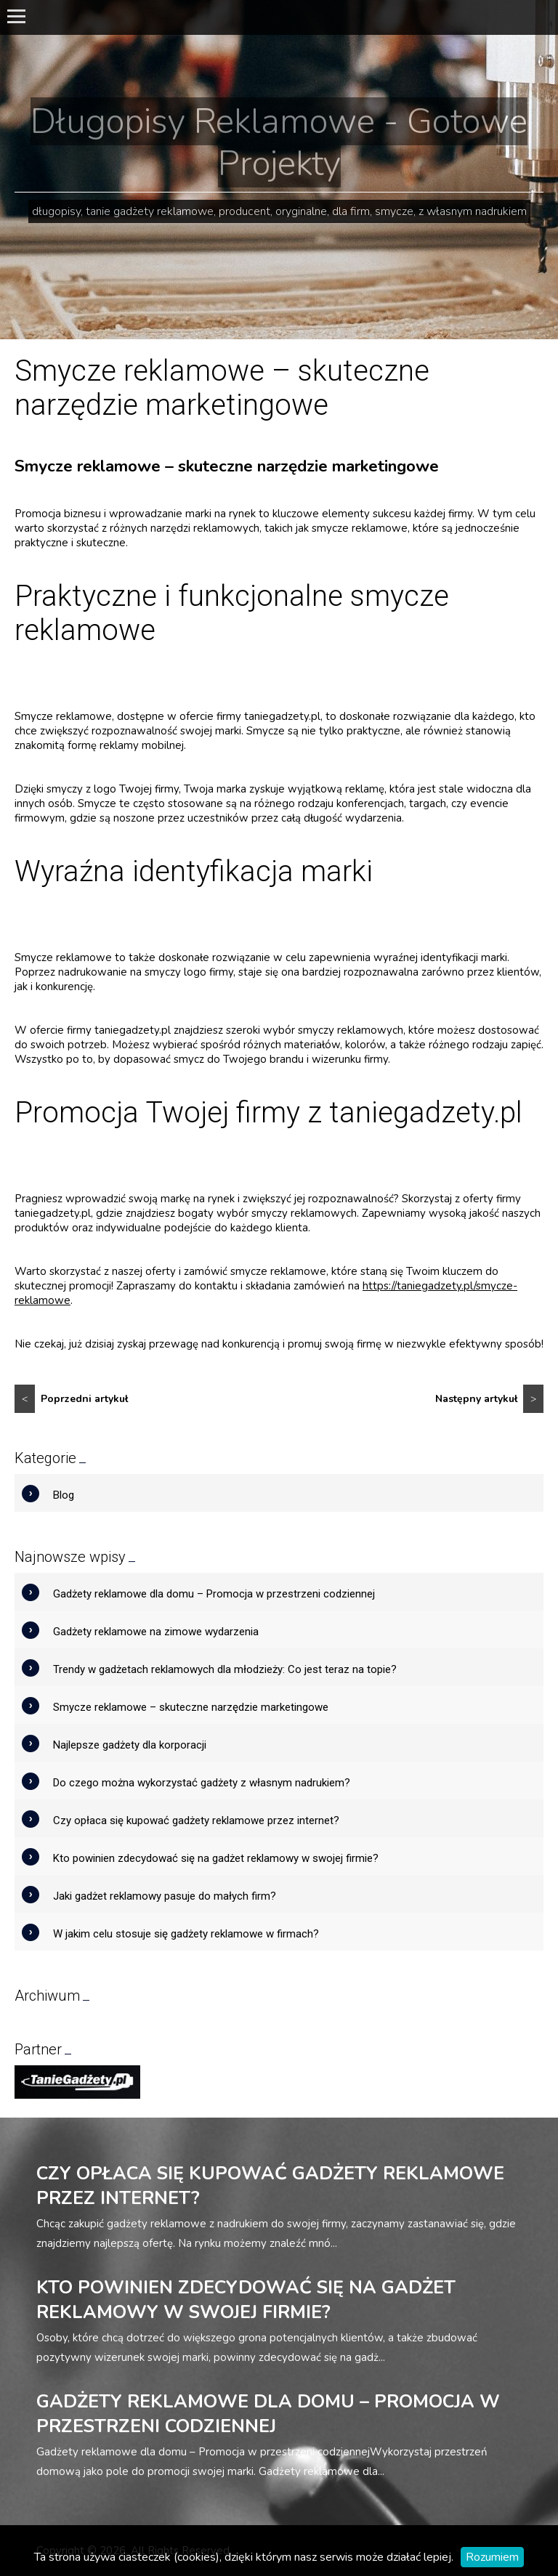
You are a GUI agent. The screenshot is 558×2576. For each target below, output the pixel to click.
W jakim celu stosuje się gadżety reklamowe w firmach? (186, 1933)
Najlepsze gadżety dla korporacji (129, 1744)
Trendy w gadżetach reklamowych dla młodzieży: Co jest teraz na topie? (225, 1669)
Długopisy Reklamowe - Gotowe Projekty (279, 142)
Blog (63, 1495)
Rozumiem (492, 2557)
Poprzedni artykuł (71, 1399)
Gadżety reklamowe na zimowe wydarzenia (156, 1631)
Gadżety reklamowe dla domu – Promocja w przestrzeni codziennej (214, 1593)
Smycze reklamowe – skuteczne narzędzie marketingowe (190, 1707)
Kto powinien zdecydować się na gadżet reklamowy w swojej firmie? (216, 1858)
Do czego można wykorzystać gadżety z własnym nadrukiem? (201, 1782)
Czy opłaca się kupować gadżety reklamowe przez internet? (196, 1820)
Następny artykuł (489, 1399)
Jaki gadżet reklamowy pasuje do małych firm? (164, 1896)
